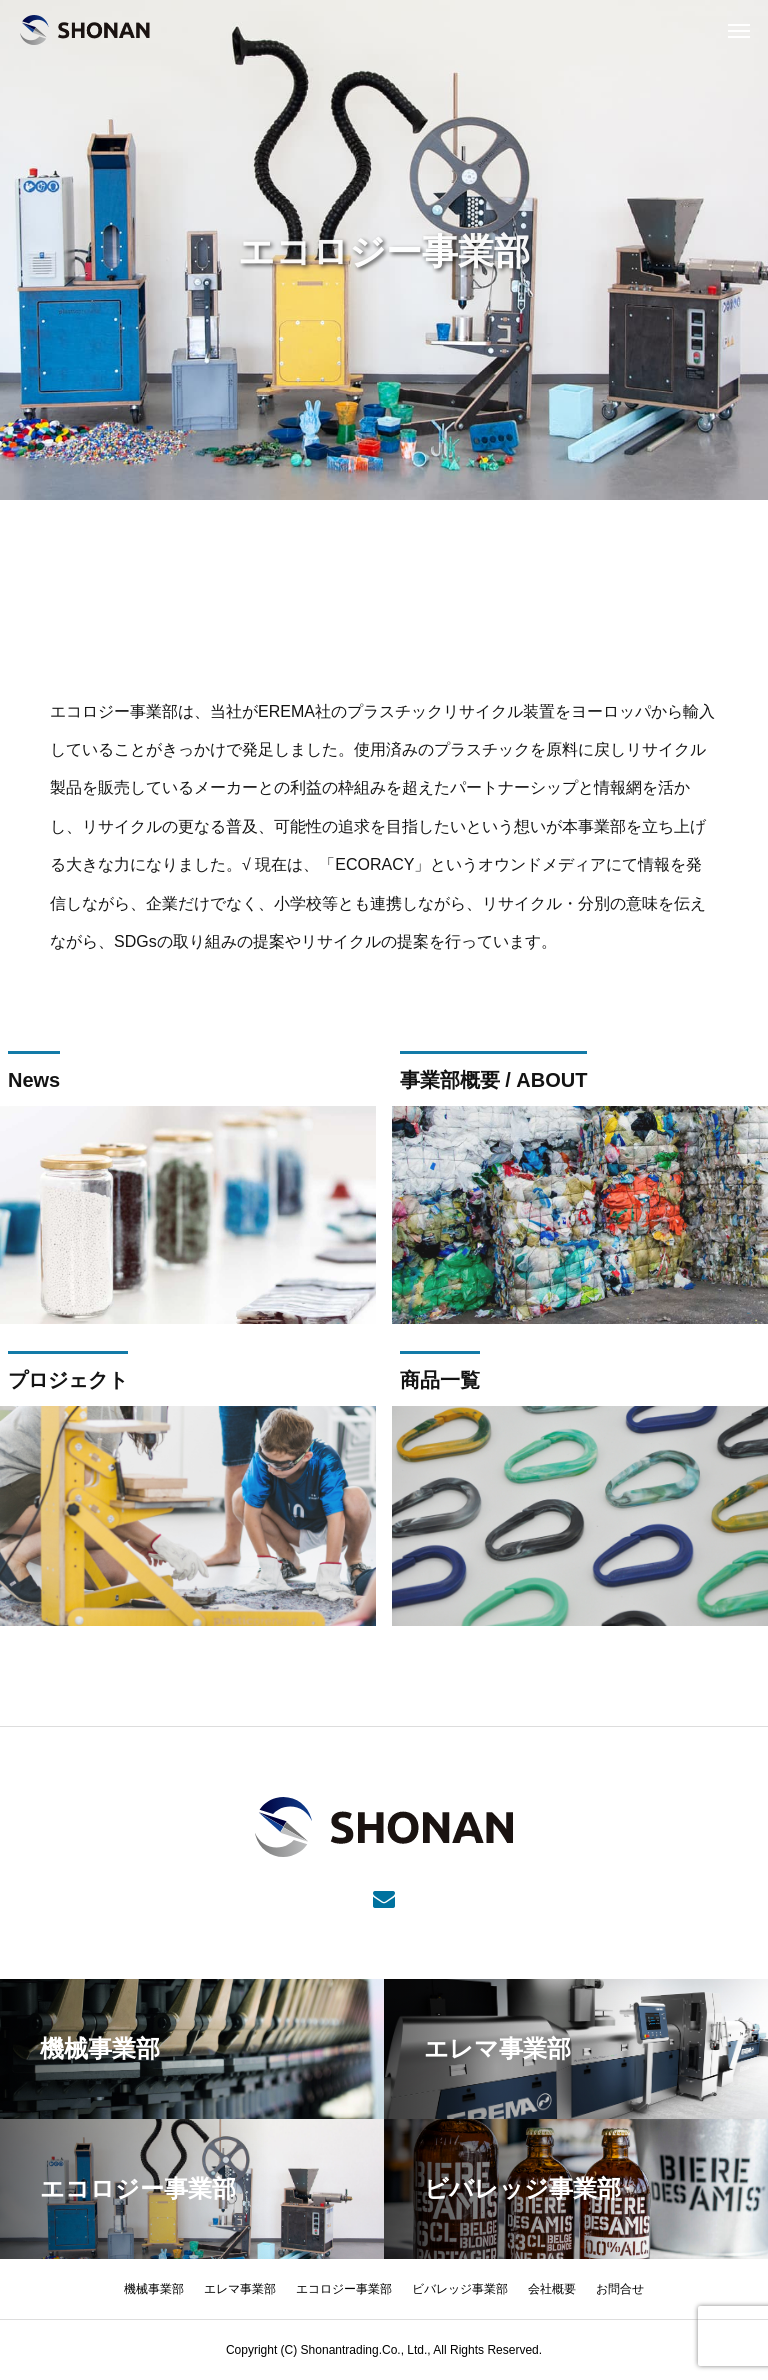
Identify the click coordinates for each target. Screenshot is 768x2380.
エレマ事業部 (240, 2289)
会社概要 (552, 2289)
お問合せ (620, 2289)
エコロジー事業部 (344, 2289)
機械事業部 (154, 2289)
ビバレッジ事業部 (460, 2289)
